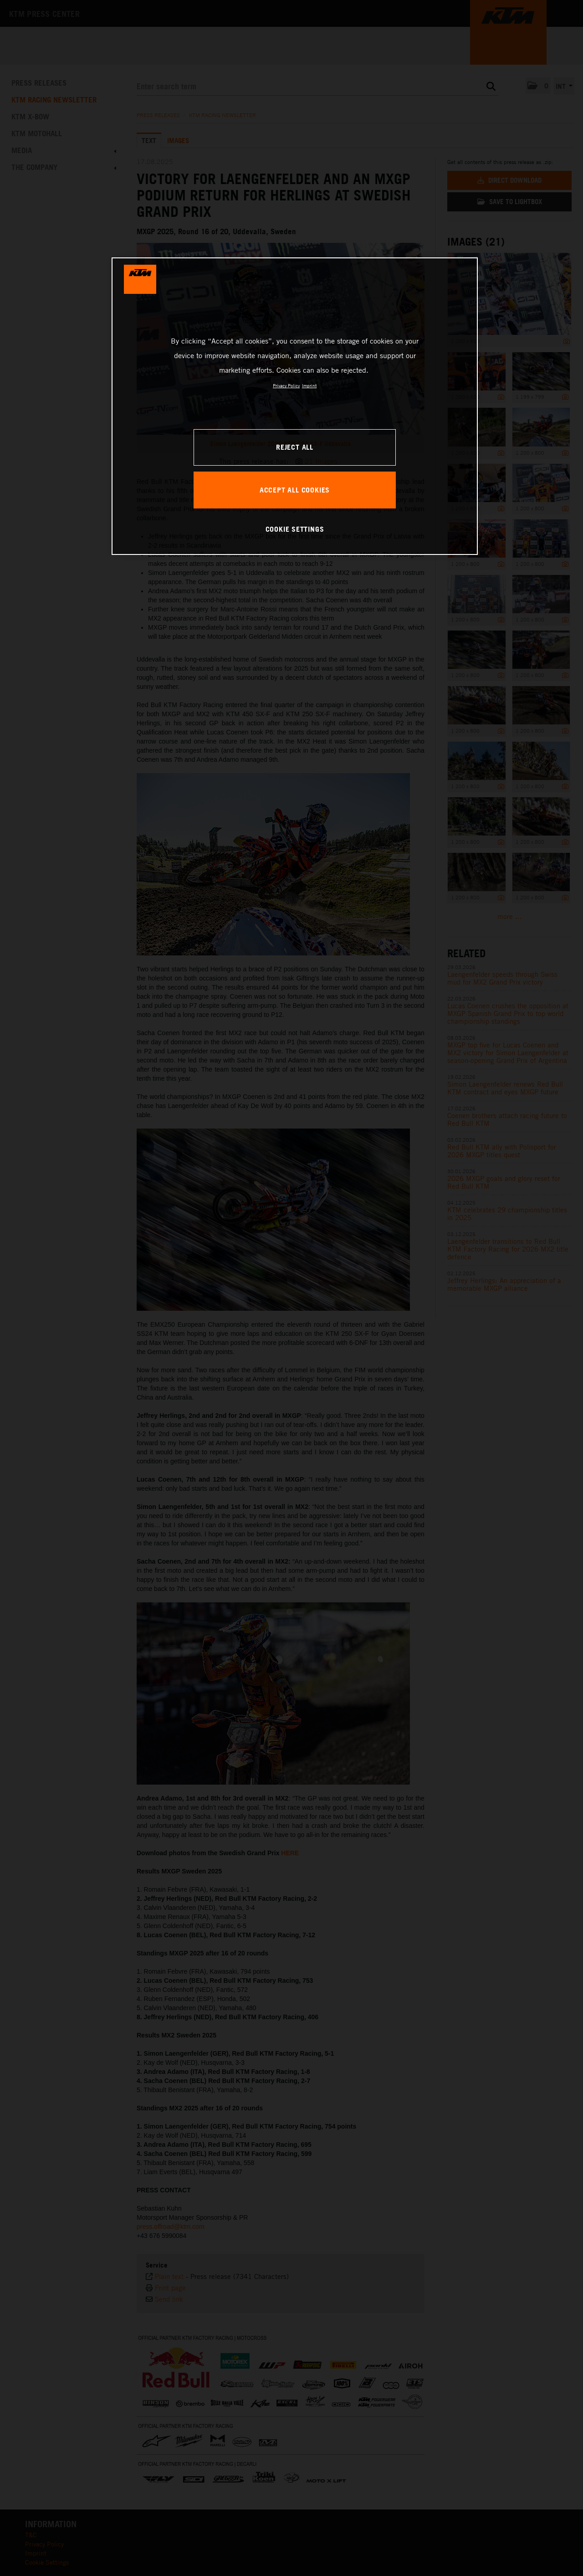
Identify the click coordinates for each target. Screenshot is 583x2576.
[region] (295, 405)
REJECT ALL (294, 447)
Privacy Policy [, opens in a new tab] (286, 385)
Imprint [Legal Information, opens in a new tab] (309, 385)
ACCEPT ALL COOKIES (295, 489)
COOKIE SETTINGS (295, 529)
